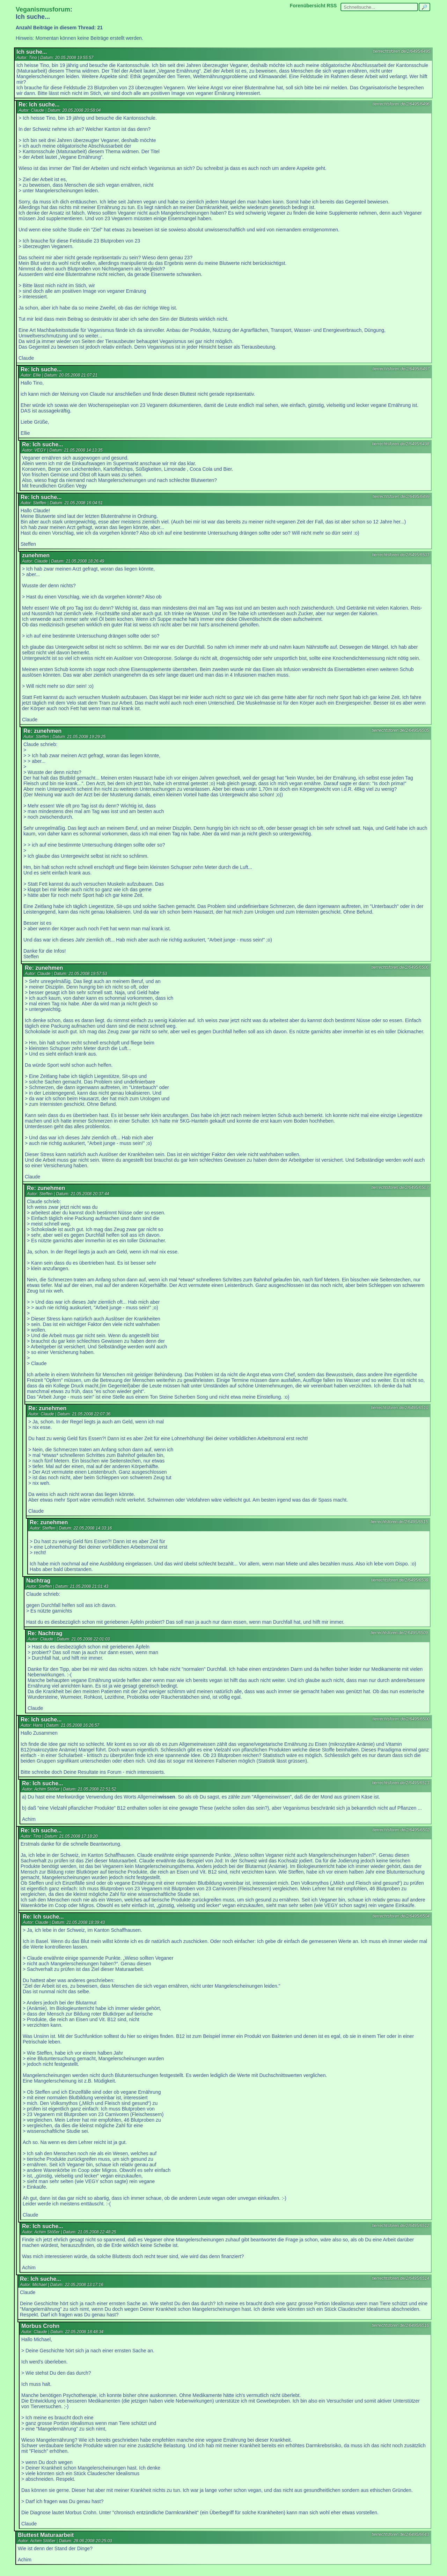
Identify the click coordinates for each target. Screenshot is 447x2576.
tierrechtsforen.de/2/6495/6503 (400, 554)
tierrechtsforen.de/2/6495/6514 (400, 2278)
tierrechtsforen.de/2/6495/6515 (399, 1521)
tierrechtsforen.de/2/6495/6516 (400, 2325)
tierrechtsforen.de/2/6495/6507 (400, 1187)
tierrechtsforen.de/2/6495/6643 (400, 2534)
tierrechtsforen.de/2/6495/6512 (400, 2225)
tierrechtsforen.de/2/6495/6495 (401, 51)
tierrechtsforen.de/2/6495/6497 (401, 368)
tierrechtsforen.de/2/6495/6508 (399, 1580)
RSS (332, 5)
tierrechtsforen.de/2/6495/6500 (401, 1719)
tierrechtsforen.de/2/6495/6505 (400, 730)
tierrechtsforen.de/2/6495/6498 (400, 443)
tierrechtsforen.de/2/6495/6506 (400, 967)
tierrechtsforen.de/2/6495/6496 (401, 104)
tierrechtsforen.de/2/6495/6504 (401, 1916)
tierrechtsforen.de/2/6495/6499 (401, 496)
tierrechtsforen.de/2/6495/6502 (401, 1829)
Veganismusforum (43, 9)
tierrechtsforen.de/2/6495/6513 (400, 1782)
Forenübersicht (307, 5)
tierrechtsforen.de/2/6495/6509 (399, 1632)
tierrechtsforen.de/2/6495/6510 (399, 1407)
